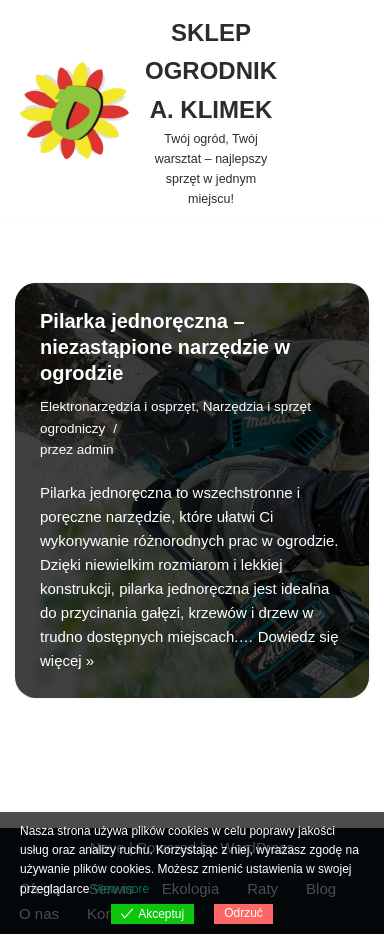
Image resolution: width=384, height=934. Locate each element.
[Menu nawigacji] (330, 112)
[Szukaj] (371, 111)
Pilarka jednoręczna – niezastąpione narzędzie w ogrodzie (165, 347)
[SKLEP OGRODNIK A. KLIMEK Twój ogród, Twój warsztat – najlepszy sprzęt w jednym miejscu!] (146, 111)
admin (95, 449)
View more (121, 889)
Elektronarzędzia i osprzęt (117, 406)
